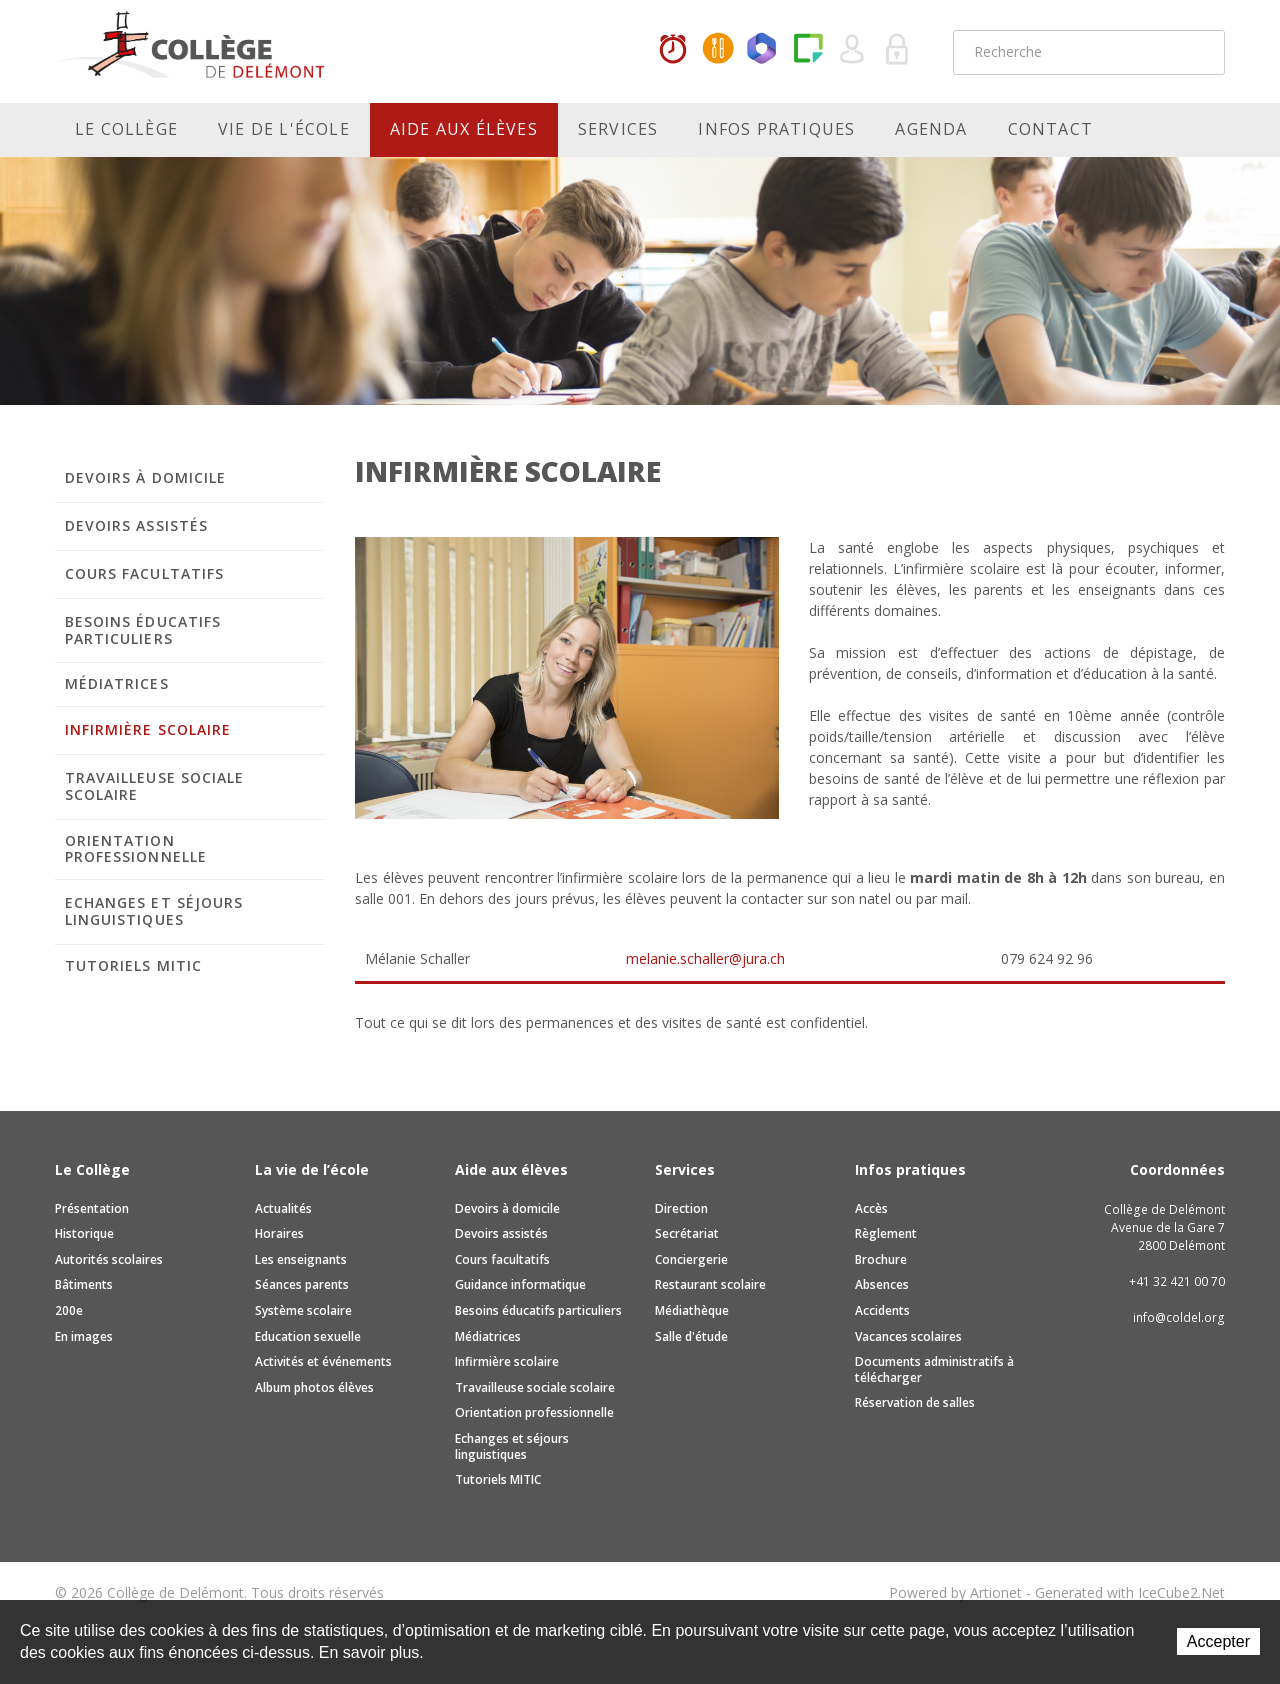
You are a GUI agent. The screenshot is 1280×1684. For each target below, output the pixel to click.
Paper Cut (808, 50)
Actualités (283, 1208)
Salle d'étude (691, 1336)
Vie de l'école (284, 129)
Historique (84, 1233)
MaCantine (718, 50)
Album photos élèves (314, 1387)
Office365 (763, 50)
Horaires (673, 50)
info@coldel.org (1179, 1317)
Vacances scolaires (908, 1336)
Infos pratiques (776, 129)
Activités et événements (323, 1361)
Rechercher (1197, 52)
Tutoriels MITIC (133, 965)
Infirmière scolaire (148, 729)
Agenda (931, 129)
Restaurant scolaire (710, 1284)
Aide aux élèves (464, 129)
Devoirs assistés (136, 525)
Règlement (886, 1233)
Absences (882, 1284)
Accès (871, 1208)
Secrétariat (687, 1233)
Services (618, 129)
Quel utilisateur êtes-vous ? (853, 50)
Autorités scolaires (109, 1259)
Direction (681, 1208)
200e (69, 1310)
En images (84, 1336)
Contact (1050, 129)
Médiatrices (117, 683)
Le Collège (126, 129)
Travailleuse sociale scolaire (154, 786)
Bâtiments (84, 1284)
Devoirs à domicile (145, 477)
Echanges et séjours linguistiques (154, 911)
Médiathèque (692, 1310)
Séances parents (302, 1284)
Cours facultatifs (144, 573)
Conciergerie (691, 1259)
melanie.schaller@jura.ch (705, 958)
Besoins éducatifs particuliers (143, 630)
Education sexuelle (308, 1336)
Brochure (881, 1259)
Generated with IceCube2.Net (1130, 1592)
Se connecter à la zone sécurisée (898, 50)
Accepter (1218, 1641)
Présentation (92, 1208)
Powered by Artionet (955, 1592)
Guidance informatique (520, 1284)
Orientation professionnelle (136, 849)
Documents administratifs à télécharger (934, 1369)
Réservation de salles (915, 1402)
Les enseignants (301, 1259)
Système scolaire (303, 1310)
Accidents (882, 1310)
